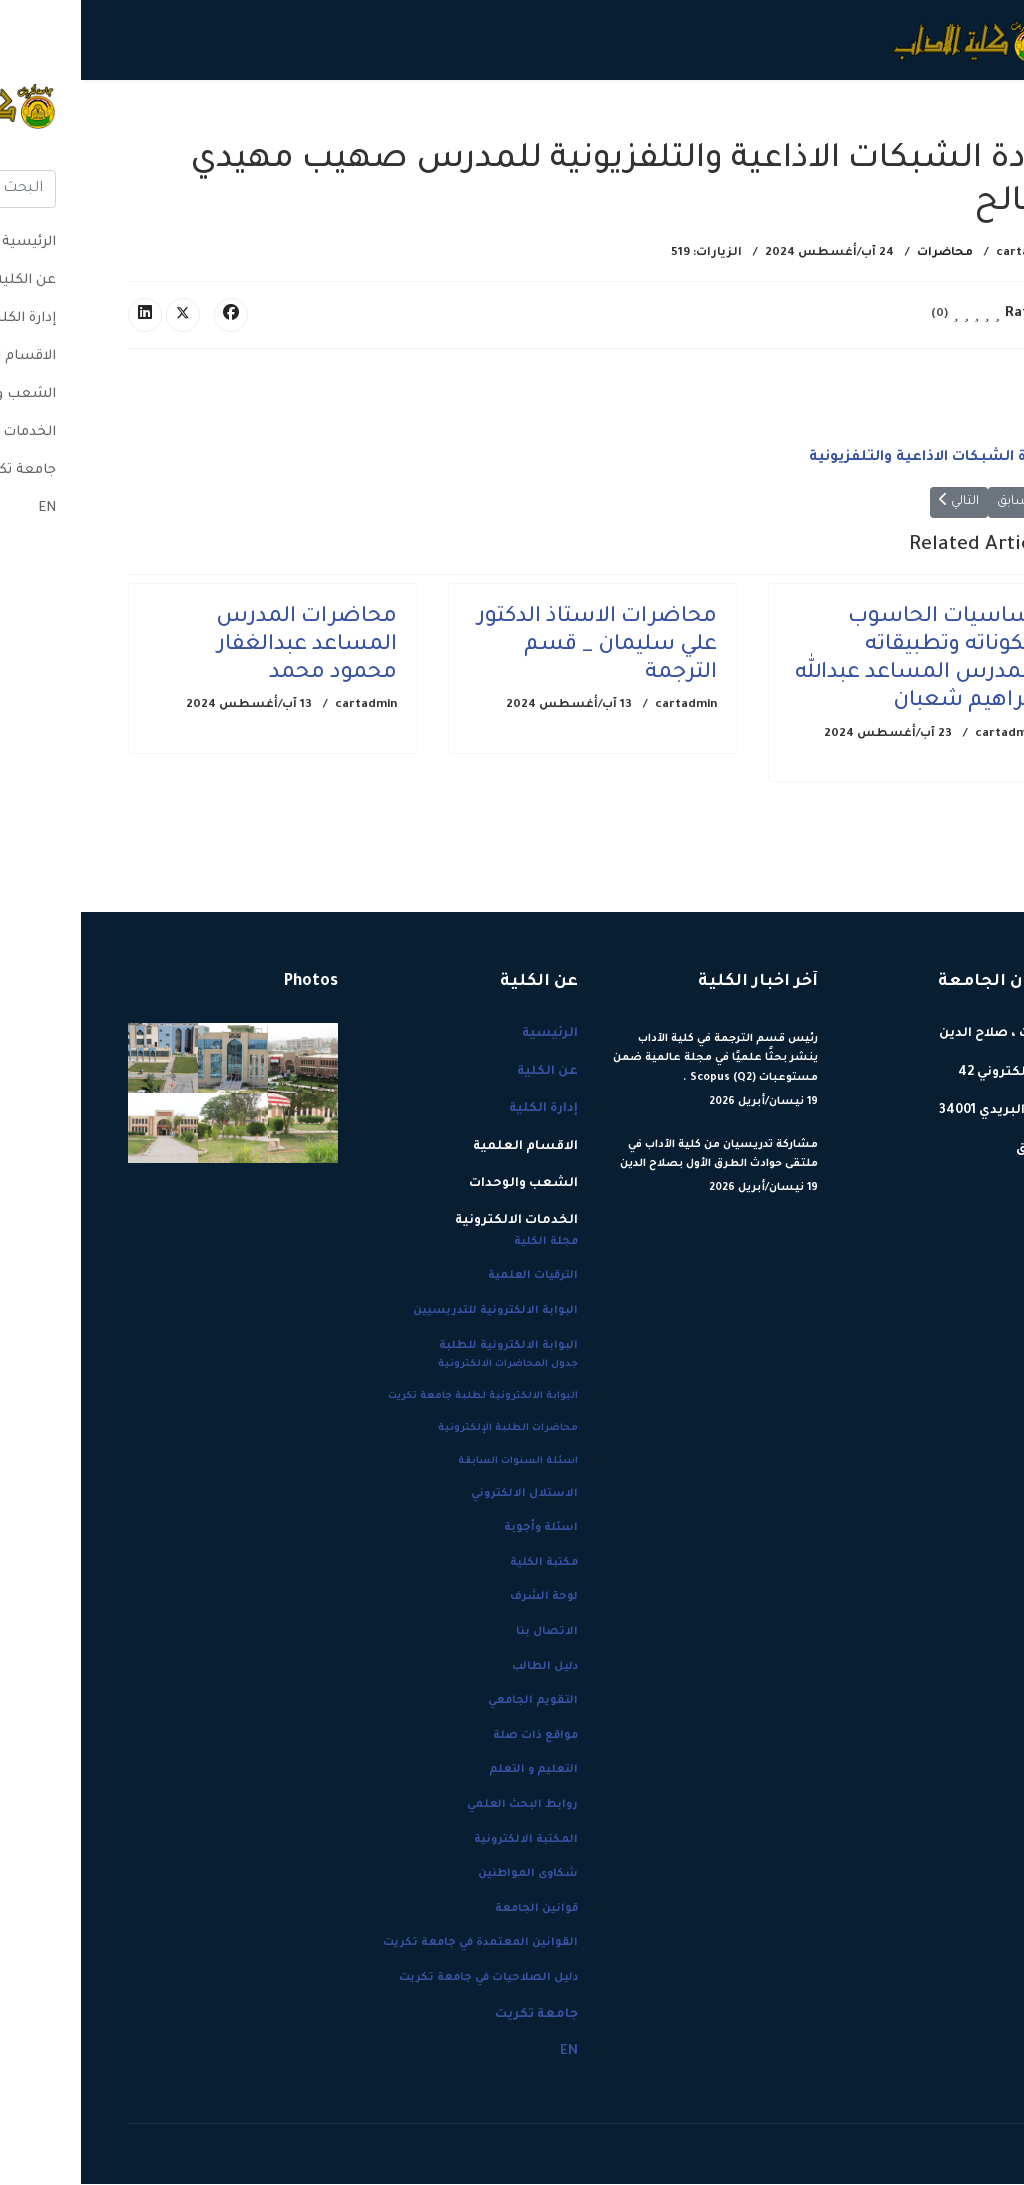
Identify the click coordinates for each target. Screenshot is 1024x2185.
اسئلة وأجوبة (460, 1529)
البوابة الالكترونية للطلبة (427, 1347)
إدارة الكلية (723, 120)
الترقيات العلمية (452, 1277)
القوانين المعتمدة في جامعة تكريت (399, 1944)
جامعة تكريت (181, 120)
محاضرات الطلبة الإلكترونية (427, 1429)
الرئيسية (899, 120)
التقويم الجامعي (452, 1702)
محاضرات (864, 253)
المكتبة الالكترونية (445, 1841)
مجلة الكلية (465, 1243)
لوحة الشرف (463, 1599)
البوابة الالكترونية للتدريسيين (414, 1312)
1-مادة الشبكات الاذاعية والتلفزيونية (851, 459)
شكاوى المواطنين (447, 1875)
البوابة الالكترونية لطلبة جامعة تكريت (402, 1397)
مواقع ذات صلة (454, 1737)
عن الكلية (820, 120)
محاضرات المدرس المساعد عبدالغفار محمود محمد (225, 646)
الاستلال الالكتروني (443, 1495)
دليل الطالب (464, 1668)
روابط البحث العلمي (441, 1806)
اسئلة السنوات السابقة (437, 1462)
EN (121, 120)
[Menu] (59, 120)
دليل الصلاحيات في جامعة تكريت (407, 1979)
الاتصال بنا (466, 1633)
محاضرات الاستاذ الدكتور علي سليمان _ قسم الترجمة (516, 646)
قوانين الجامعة (455, 1910)
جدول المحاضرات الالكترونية (427, 1365)
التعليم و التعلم (452, 1771)
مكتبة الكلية (463, 1564)
